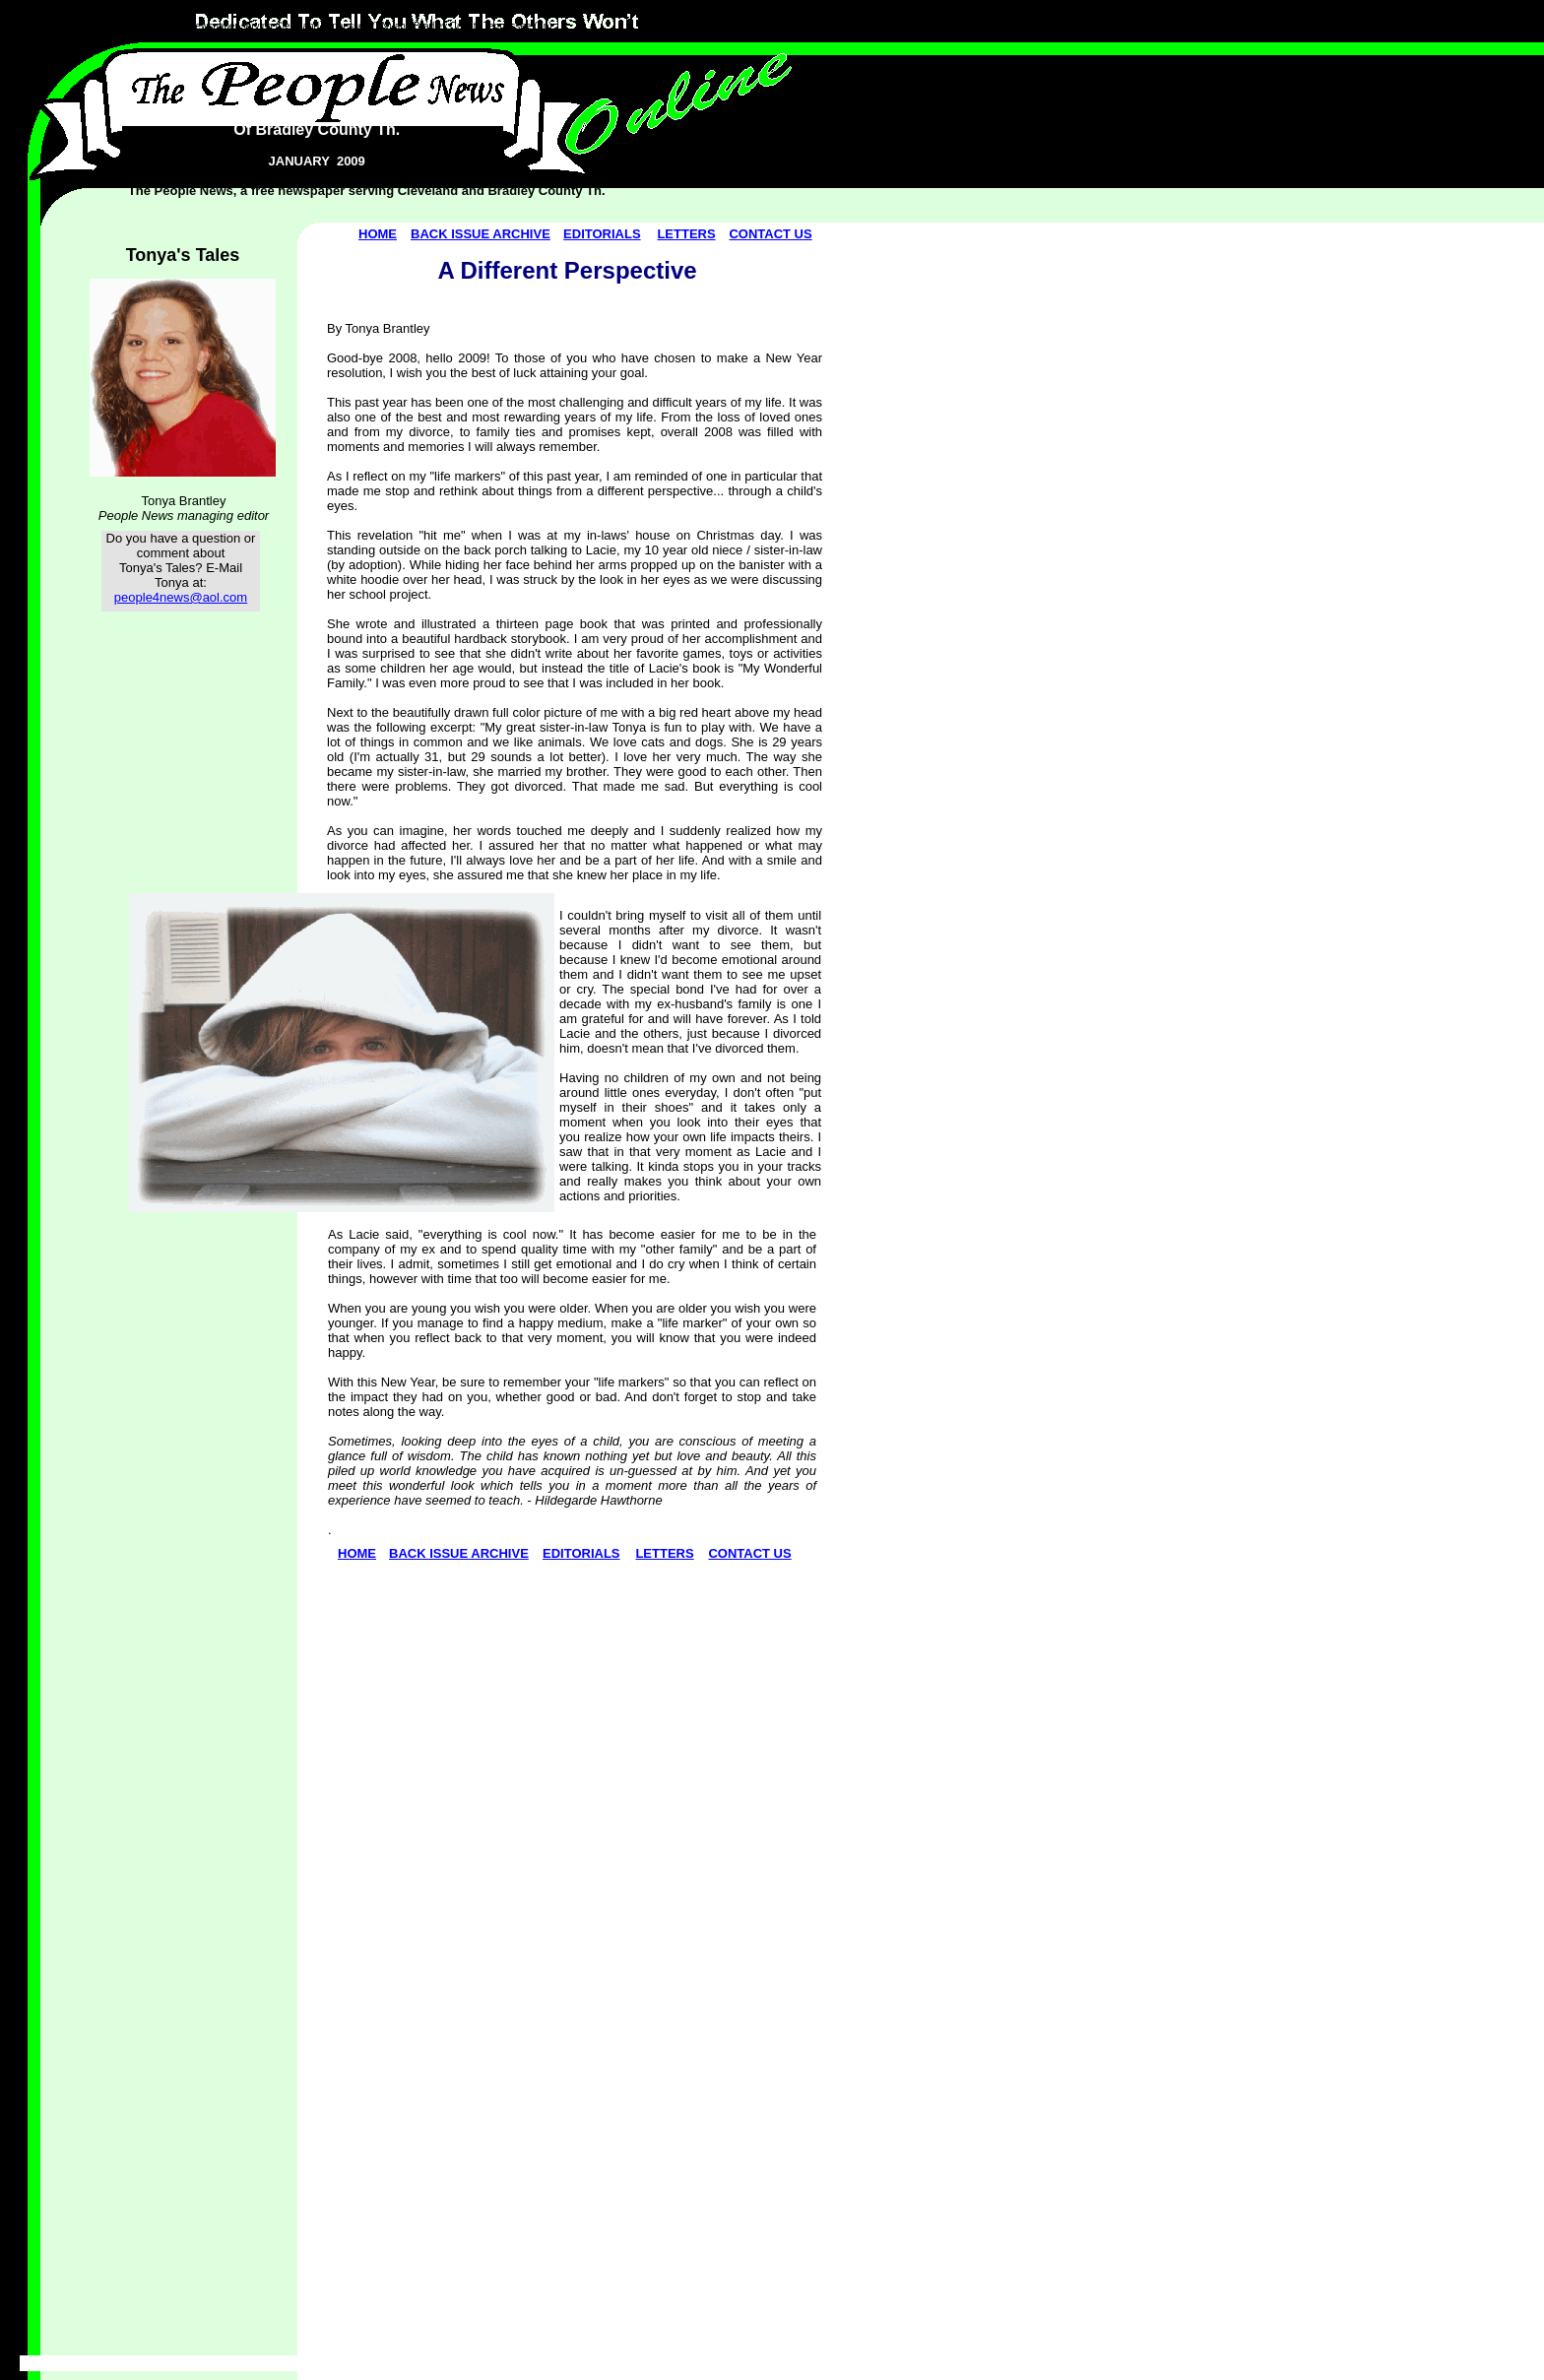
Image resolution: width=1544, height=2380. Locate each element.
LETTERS (686, 233)
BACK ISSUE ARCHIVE (480, 233)
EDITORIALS (602, 233)
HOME (377, 233)
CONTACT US (770, 233)
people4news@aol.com (180, 597)
